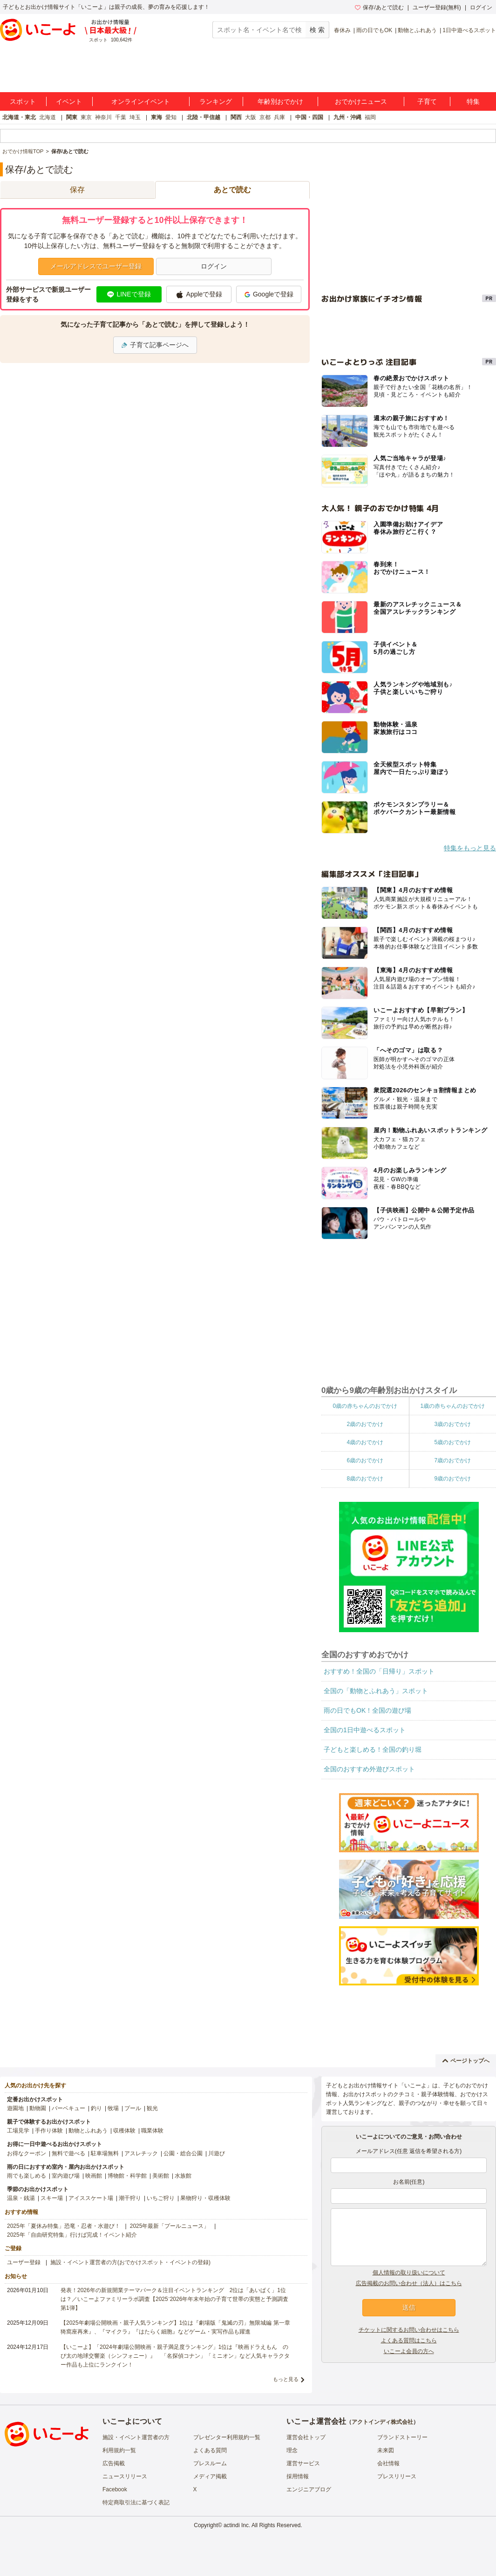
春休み (342, 30)
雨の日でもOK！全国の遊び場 (367, 1710)
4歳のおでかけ (365, 1442)
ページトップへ (465, 2061)
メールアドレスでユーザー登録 (96, 266)
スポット (23, 101)
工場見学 (18, 2130)
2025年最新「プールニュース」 (170, 2226)
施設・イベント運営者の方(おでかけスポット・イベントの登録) (130, 2262)
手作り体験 (49, 2130)
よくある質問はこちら (409, 2340)
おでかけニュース (361, 101)
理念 (292, 2450)
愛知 (171, 117)
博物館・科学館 (127, 2175)
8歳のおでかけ (365, 1478)
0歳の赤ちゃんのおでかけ (365, 1406)
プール (132, 2108)
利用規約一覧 (119, 2450)
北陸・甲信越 (203, 117)
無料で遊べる (68, 2153)
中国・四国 (309, 117)
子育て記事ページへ (155, 345)
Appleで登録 (199, 294)
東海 (156, 117)
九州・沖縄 (347, 117)
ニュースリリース (124, 2476)
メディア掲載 (210, 2476)
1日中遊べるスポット (469, 30)
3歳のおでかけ (452, 1424)
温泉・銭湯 (21, 2198)
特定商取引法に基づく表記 (136, 2502)
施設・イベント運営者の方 (136, 2437)
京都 (265, 117)
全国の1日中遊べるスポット (365, 1730)
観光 (152, 2108)
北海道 (47, 117)
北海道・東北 (19, 117)
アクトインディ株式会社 (382, 2422)
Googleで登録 (268, 294)
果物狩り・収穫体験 (205, 2198)
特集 (473, 101)
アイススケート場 (90, 2198)
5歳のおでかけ (452, 1442)
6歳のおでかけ (365, 1460)
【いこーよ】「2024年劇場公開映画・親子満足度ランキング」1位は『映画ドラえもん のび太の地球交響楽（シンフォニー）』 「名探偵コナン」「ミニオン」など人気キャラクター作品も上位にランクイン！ (175, 2356)
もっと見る (286, 2379)
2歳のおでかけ (365, 1424)
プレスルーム (210, 2463)
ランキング (215, 101)
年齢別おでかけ (280, 101)
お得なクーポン (26, 2153)
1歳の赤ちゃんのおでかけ (452, 1406)
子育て (427, 101)
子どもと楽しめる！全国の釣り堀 (372, 1749)
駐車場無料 (105, 2153)
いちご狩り (161, 2198)
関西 (236, 117)
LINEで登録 (128, 294)
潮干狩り (130, 2198)
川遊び (216, 2153)
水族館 (183, 2175)
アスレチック (141, 2153)
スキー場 (52, 2198)
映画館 (93, 2175)
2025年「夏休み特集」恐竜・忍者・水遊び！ (63, 2226)
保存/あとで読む (379, 7)
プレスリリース (396, 2476)
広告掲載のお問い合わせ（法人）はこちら (409, 2283)
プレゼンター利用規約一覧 (226, 2437)
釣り (96, 2108)
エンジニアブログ (308, 2489)
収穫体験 (124, 2130)
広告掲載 (113, 2463)
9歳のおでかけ (452, 1478)
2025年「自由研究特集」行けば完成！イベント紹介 (72, 2235)
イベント (69, 101)
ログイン (481, 7)
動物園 (37, 2108)
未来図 (385, 2450)
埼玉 (135, 117)
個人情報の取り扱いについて (409, 2272)
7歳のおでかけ (452, 1460)
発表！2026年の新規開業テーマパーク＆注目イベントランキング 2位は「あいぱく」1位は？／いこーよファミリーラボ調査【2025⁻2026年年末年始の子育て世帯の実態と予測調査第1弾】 (174, 2299)
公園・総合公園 (183, 2153)
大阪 (250, 117)
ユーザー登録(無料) (437, 7)
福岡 (370, 117)
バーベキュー (68, 2108)
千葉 (120, 117)
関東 (71, 117)
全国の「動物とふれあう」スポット (376, 1691)
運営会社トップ (306, 2437)
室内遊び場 (66, 2175)
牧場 (113, 2108)
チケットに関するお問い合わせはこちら (409, 2330)
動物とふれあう (417, 30)
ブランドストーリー (402, 2437)
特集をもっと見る (470, 848)
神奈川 (103, 117)
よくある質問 (210, 2450)
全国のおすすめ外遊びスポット (369, 1769)
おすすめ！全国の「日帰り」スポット (379, 1671)
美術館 (160, 2175)
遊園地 (15, 2108)
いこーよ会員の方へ (409, 2351)
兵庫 (279, 117)
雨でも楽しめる (26, 2175)
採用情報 (297, 2476)
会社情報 (388, 2463)
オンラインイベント (140, 101)
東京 (86, 117)
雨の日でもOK (374, 30)
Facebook (114, 2489)
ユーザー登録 (24, 2262)
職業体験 (152, 2130)
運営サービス (303, 2463)
